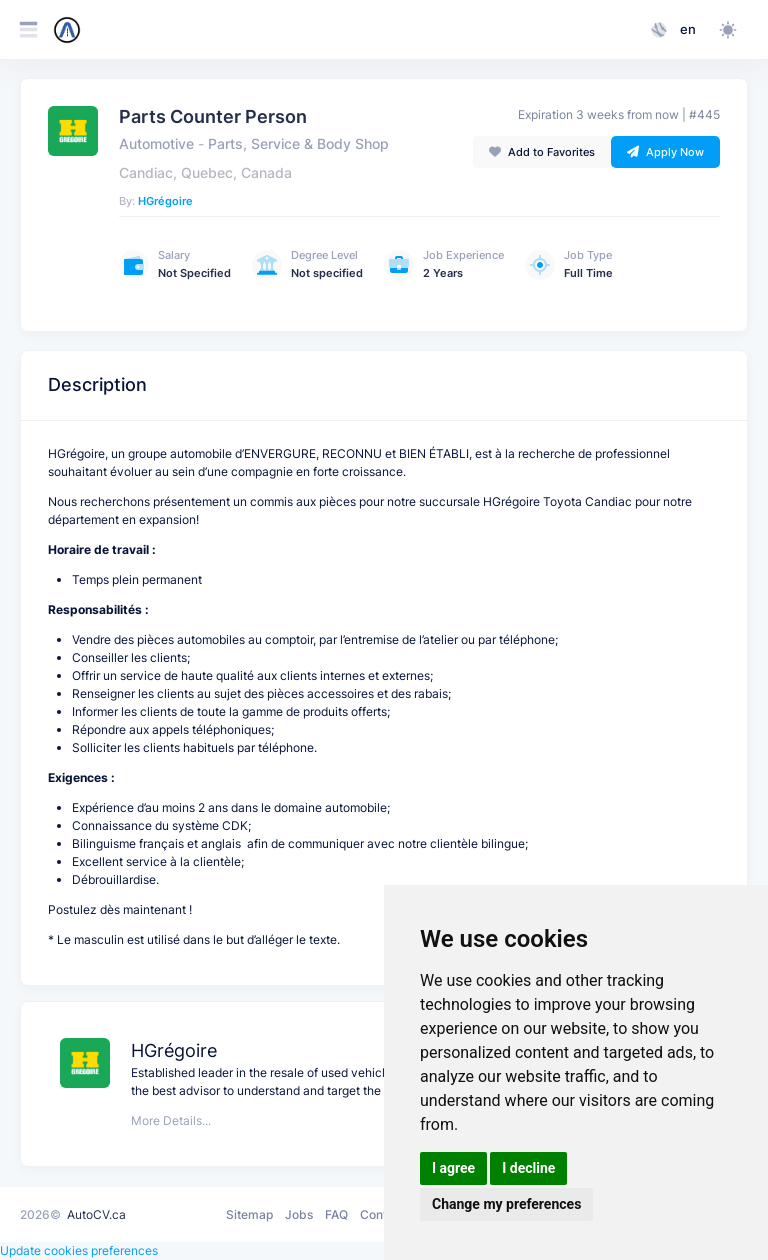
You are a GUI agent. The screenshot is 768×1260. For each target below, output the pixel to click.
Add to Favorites (542, 152)
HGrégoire (165, 201)
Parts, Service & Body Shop (298, 144)
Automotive (156, 144)
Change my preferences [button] (506, 1204)
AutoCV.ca (96, 1214)
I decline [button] (528, 1168)
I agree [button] (453, 1168)
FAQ (336, 1214)
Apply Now (665, 152)
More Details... (171, 1120)
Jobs (299, 1214)
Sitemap (249, 1214)
